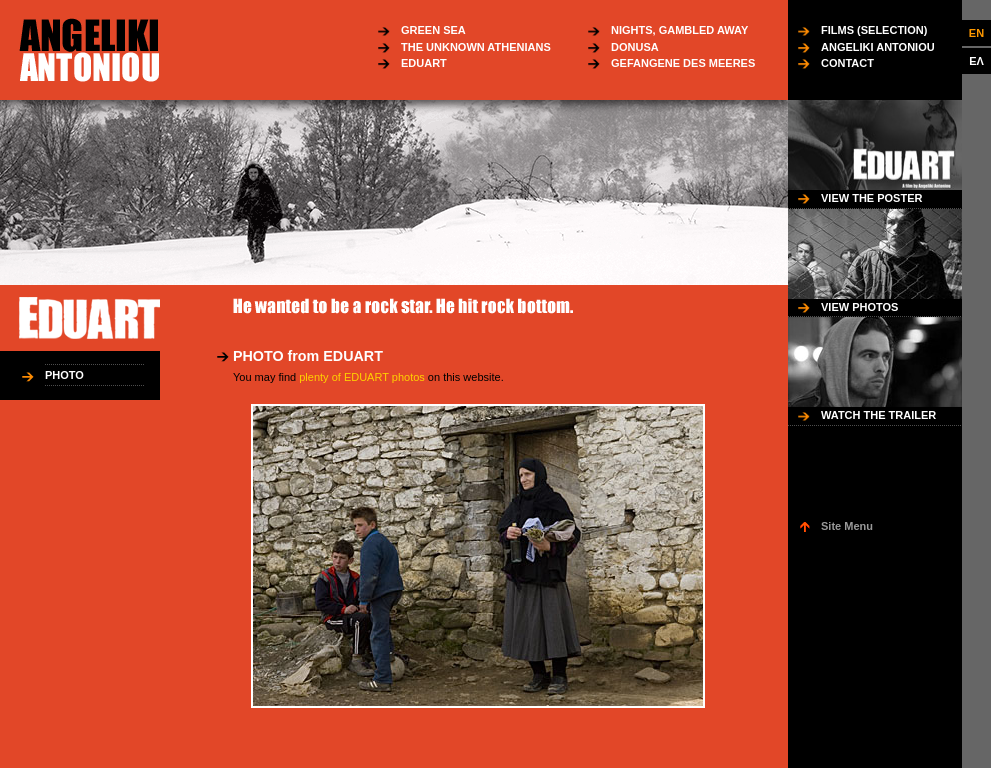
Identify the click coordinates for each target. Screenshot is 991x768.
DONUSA (635, 47)
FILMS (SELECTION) (874, 30)
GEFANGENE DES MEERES (683, 63)
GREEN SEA (433, 30)
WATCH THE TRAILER (878, 415)
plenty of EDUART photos (362, 377)
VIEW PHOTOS (859, 307)
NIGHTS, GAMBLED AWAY (679, 30)
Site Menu (847, 526)
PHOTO (64, 375)
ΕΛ (976, 61)
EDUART (424, 63)
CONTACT (847, 63)
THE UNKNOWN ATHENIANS (476, 47)
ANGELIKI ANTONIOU (878, 47)
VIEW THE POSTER (871, 198)
